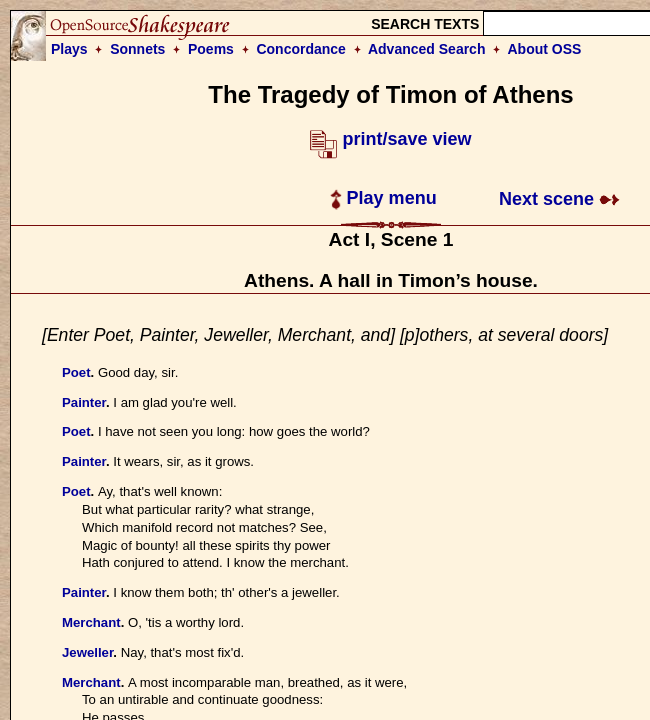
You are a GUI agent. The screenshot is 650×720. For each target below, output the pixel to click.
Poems (211, 49)
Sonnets (137, 49)
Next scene (559, 199)
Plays (69, 49)
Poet (76, 372)
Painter (84, 402)
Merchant (91, 622)
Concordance (300, 49)
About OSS (545, 49)
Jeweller (87, 652)
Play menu (383, 198)
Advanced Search (427, 49)
